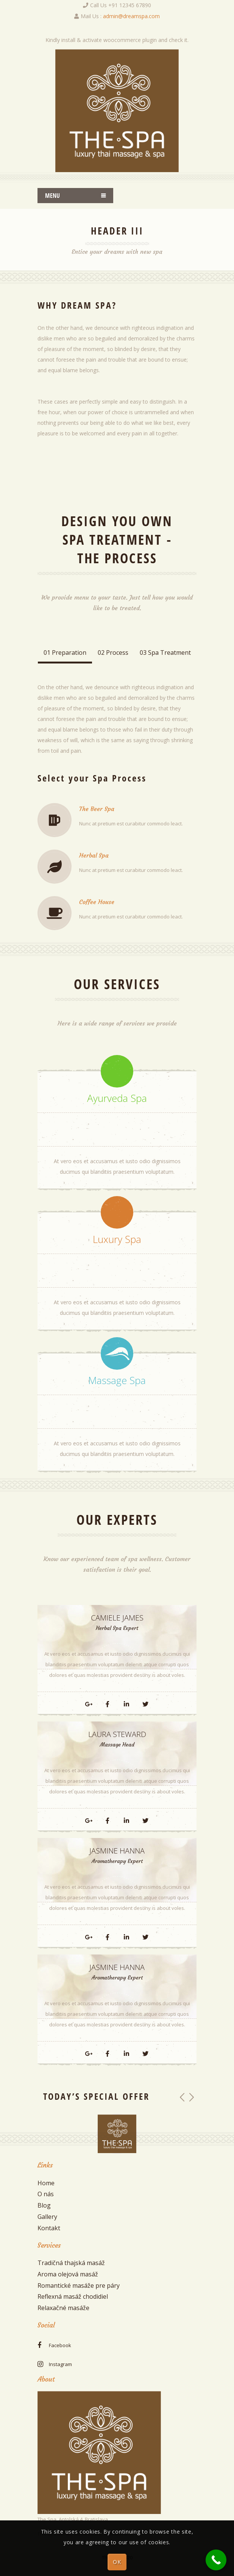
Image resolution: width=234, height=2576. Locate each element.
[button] (182, 2097)
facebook (60, 2345)
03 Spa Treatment (165, 652)
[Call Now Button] (216, 2560)
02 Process (113, 652)
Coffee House (96, 902)
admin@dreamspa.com (131, 16)
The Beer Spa (96, 809)
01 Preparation (65, 652)
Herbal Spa (94, 855)
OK (117, 2561)
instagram (60, 2364)
